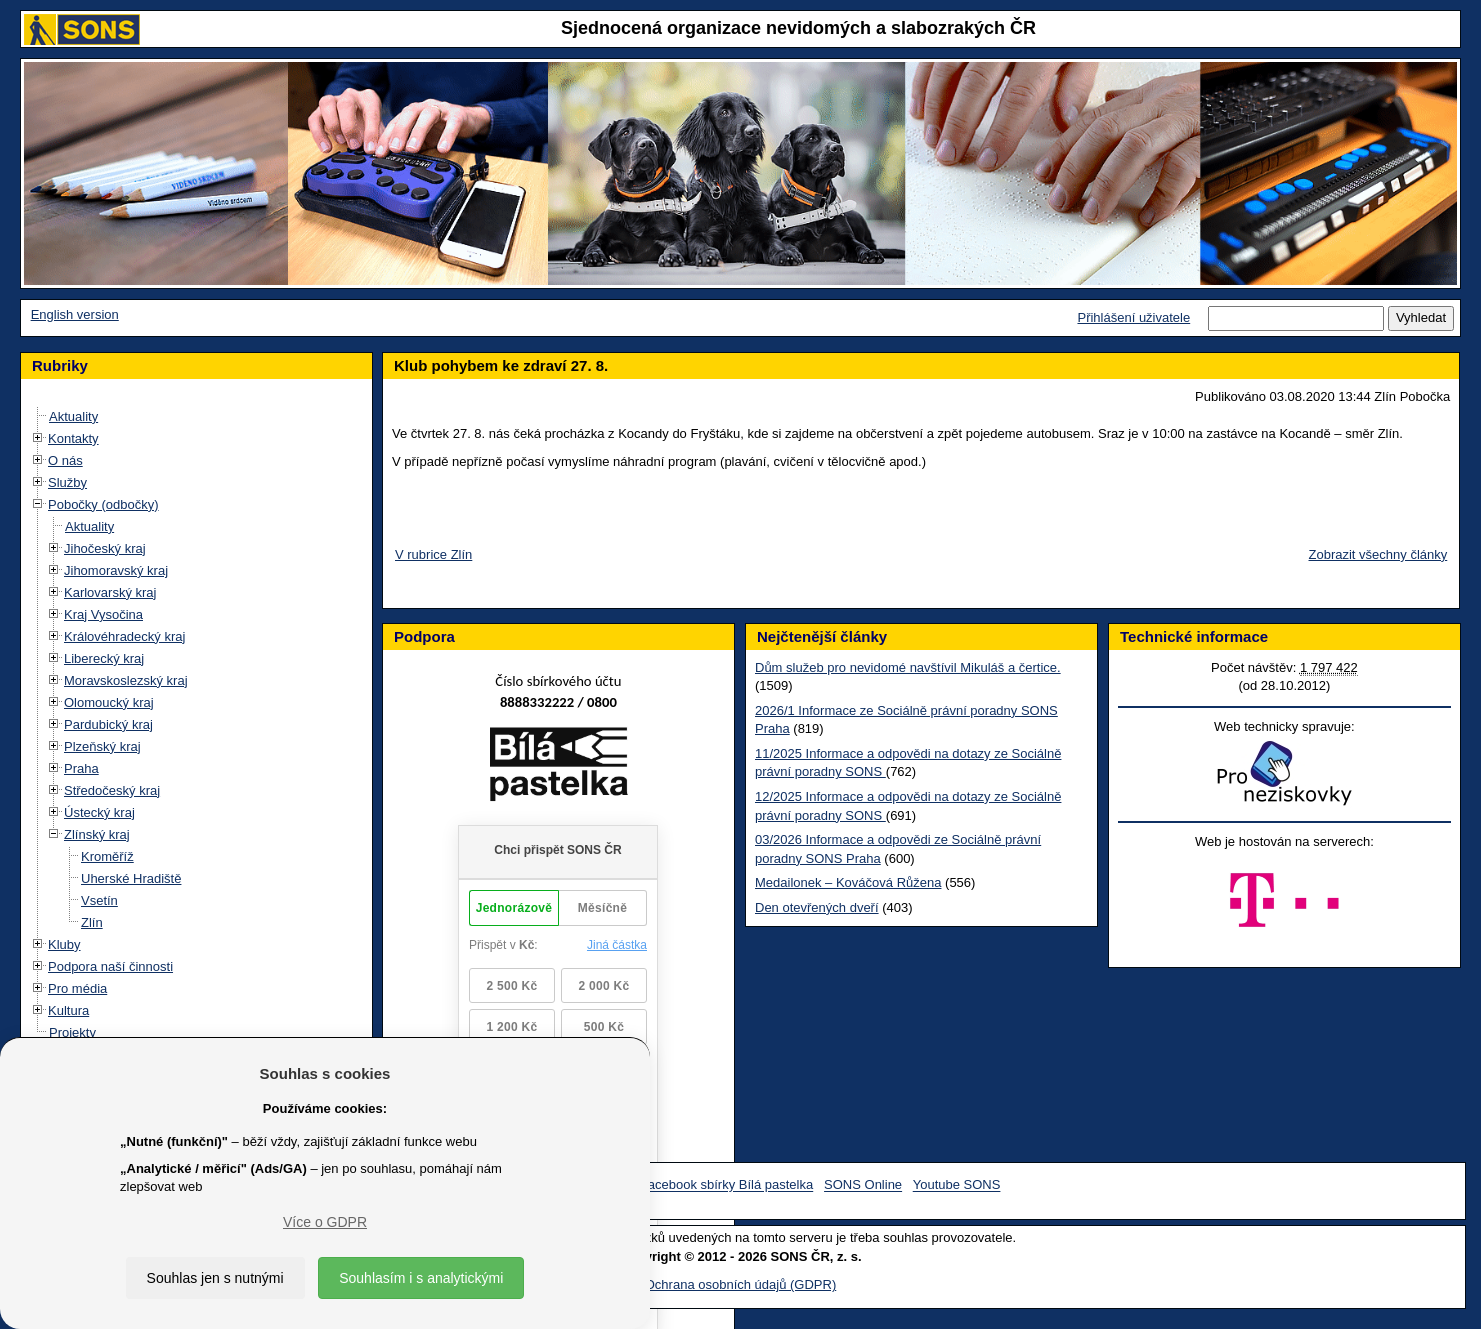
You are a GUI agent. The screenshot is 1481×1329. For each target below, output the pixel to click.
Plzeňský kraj (102, 746)
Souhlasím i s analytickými (421, 1278)
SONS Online (863, 1185)
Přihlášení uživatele (1133, 317)
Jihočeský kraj (105, 548)
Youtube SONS (957, 1185)
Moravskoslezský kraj (126, 680)
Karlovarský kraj (110, 592)
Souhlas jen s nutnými (215, 1278)
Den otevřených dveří (817, 907)
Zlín (92, 922)
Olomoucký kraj (109, 702)
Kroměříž (107, 856)
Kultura (68, 1010)
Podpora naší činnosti (110, 966)
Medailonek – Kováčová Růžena (848, 882)
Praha (81, 768)
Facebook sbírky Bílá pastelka (726, 1185)
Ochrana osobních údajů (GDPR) (740, 1284)
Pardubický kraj (108, 724)
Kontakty (73, 438)
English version (75, 314)
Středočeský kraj (112, 790)
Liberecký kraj (104, 658)
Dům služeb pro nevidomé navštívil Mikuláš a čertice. (908, 667)
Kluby (64, 944)
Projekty (72, 1032)
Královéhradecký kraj (124, 636)
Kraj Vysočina (103, 614)
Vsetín (99, 900)
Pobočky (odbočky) (103, 504)
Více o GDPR (325, 1222)
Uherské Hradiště (131, 878)
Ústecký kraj (99, 812)
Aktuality (73, 416)
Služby (67, 482)
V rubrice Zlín (433, 554)
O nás (65, 460)
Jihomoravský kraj (116, 570)
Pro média (77, 988)
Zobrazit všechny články (1378, 554)
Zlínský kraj (97, 834)
